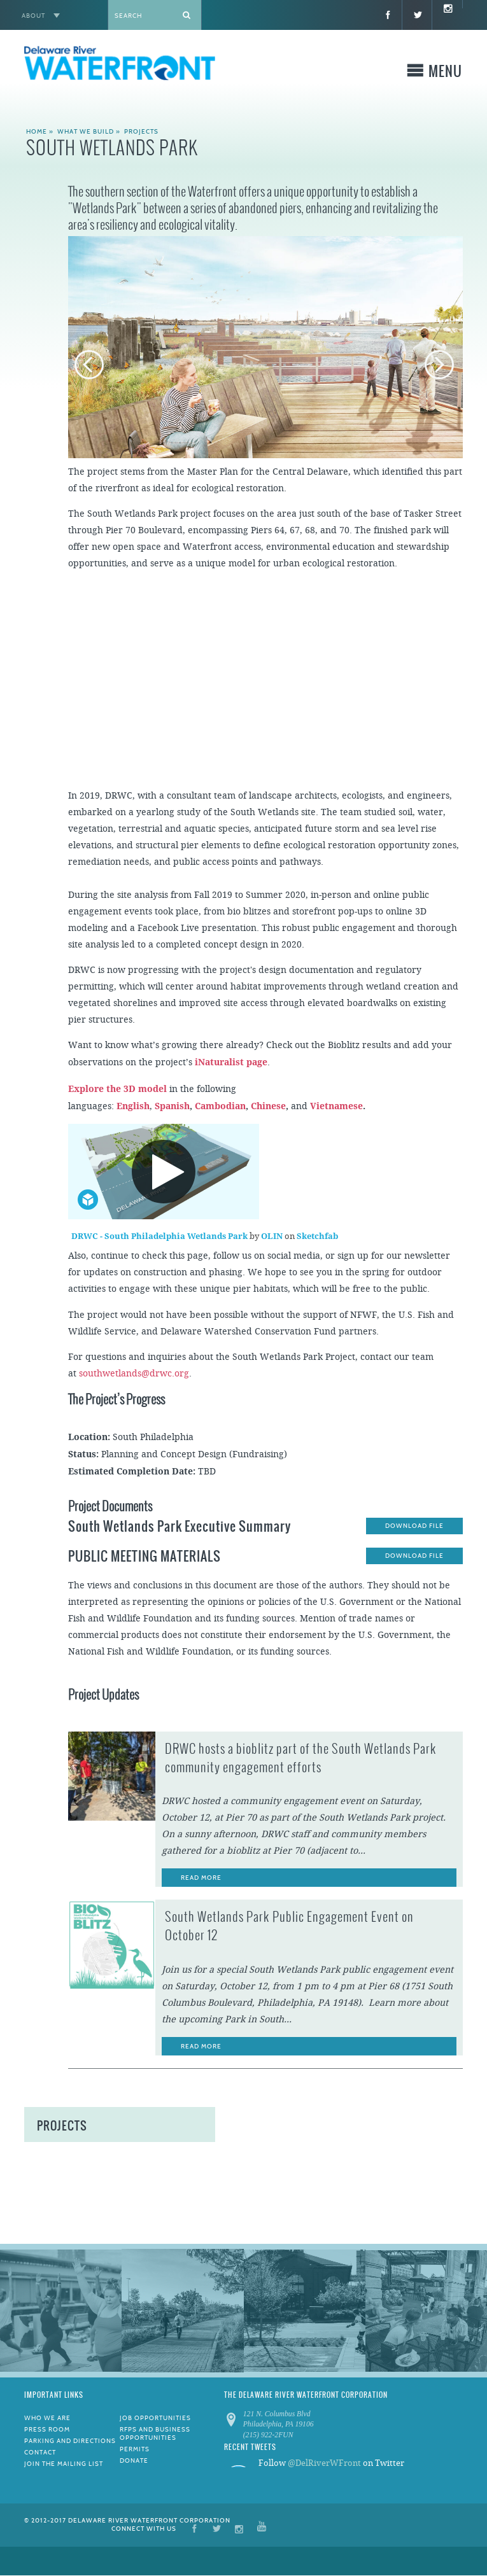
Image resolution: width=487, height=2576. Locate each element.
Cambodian (220, 1106)
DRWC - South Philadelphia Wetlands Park (160, 1236)
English (133, 1106)
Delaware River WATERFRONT (119, 65)
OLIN (273, 1236)
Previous (90, 366)
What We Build (85, 131)
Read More (201, 1877)
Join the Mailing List (63, 2464)
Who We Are (47, 2418)
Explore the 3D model (117, 1089)
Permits (135, 2449)
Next (440, 366)
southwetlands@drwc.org (134, 1373)
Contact (40, 2452)
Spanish (172, 1106)
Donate (134, 2460)
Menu (445, 73)
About (33, 15)
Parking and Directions (70, 2441)
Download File (414, 1526)
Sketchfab (317, 1236)
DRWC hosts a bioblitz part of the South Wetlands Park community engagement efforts (301, 1757)
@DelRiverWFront (324, 2463)
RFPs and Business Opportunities (155, 2433)
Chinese (268, 1106)
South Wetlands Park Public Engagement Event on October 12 (289, 1925)
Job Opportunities (155, 2418)
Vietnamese (336, 1106)
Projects (141, 131)
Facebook (194, 2528)
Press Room (47, 2429)
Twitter (217, 2528)
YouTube (261, 2528)
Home (36, 131)
